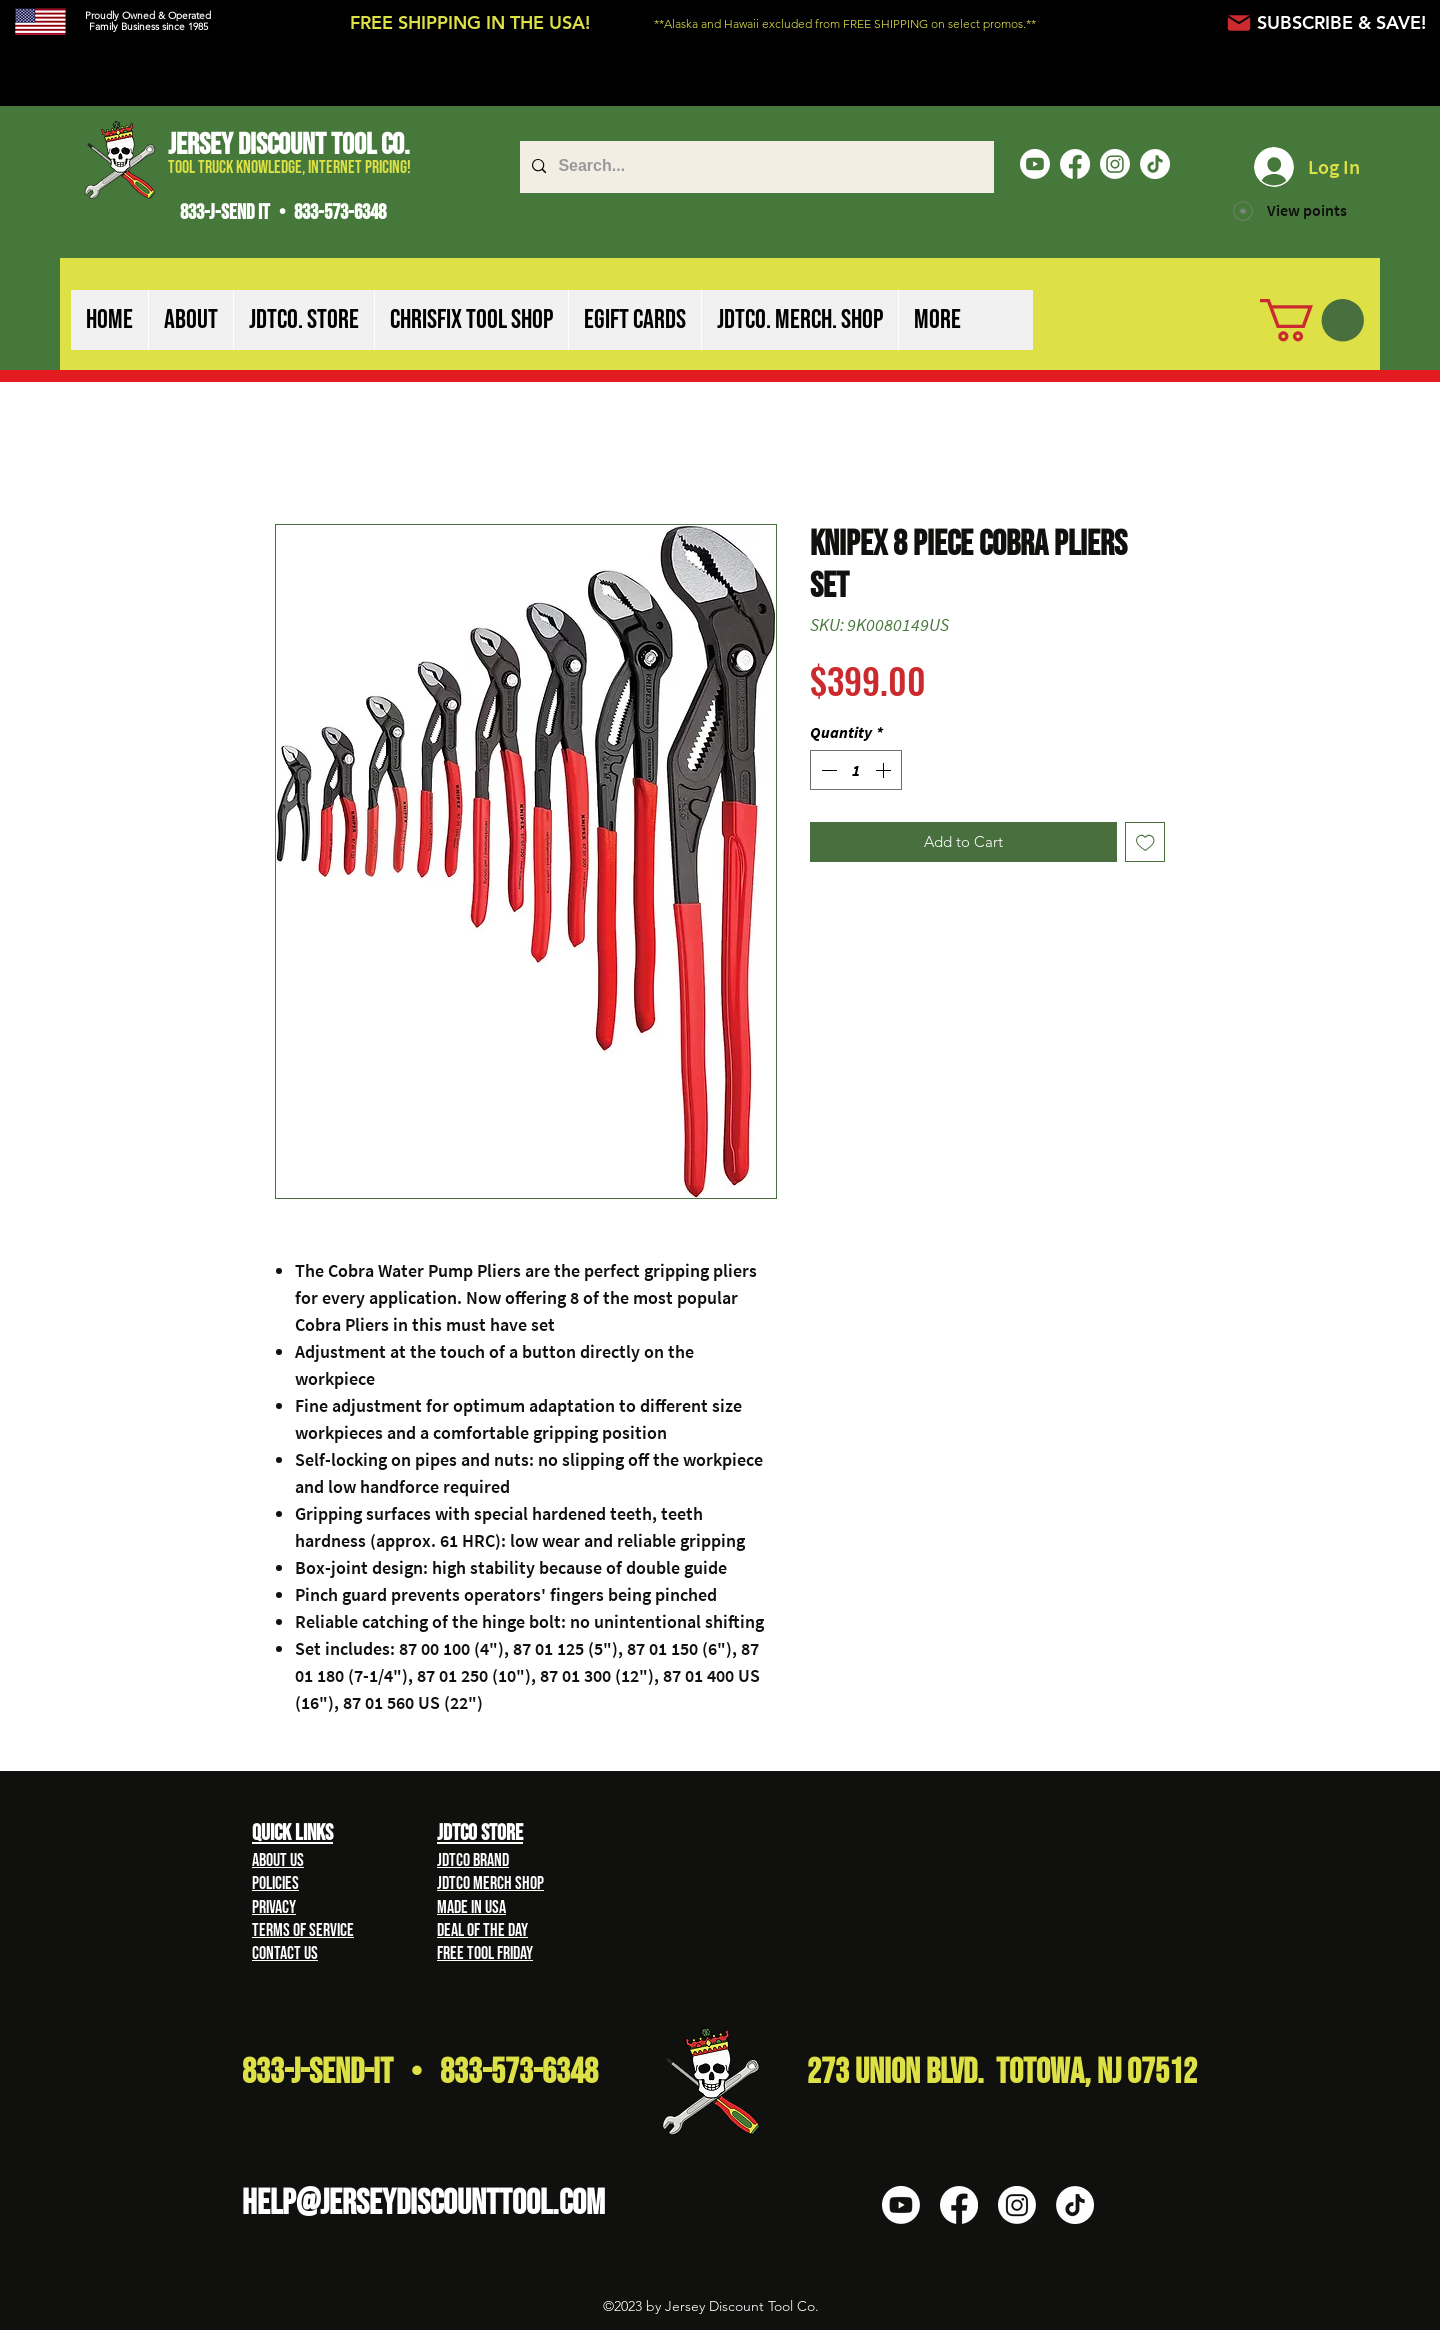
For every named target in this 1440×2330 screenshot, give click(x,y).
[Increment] (885, 770)
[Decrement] (827, 770)
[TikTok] (1155, 164)
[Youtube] (1035, 164)
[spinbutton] (856, 770)
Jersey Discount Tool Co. (289, 145)
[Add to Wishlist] (1145, 842)
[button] (190, 320)
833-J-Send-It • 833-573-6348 (420, 2072)
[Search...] (755, 167)
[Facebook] (1075, 164)
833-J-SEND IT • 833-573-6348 (283, 212)
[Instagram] (1115, 164)
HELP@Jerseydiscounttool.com (423, 2203)
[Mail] (1238, 22)
